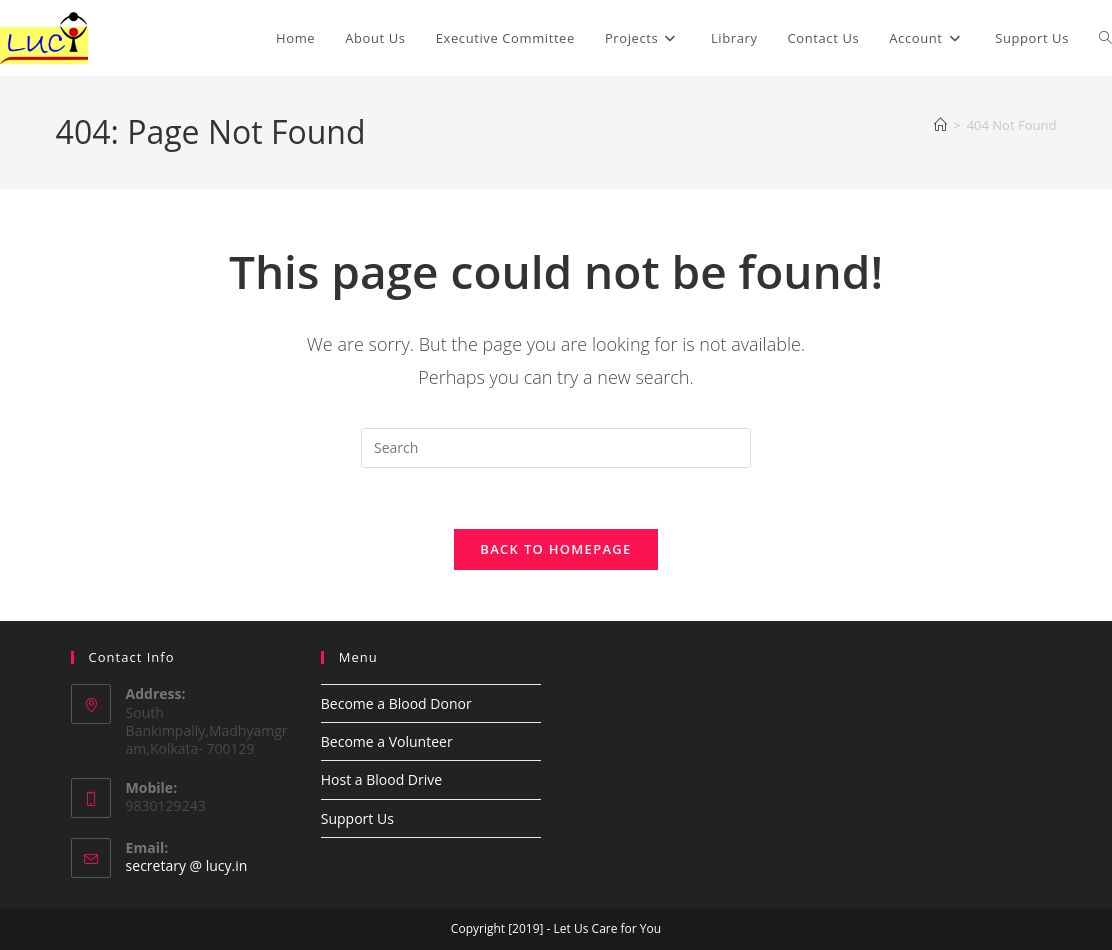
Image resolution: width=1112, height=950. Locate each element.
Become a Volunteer (387, 741)
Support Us (357, 818)
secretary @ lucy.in (187, 865)
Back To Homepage (555, 549)
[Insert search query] (556, 448)
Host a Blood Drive (381, 779)
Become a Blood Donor (396, 703)
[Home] (940, 125)
